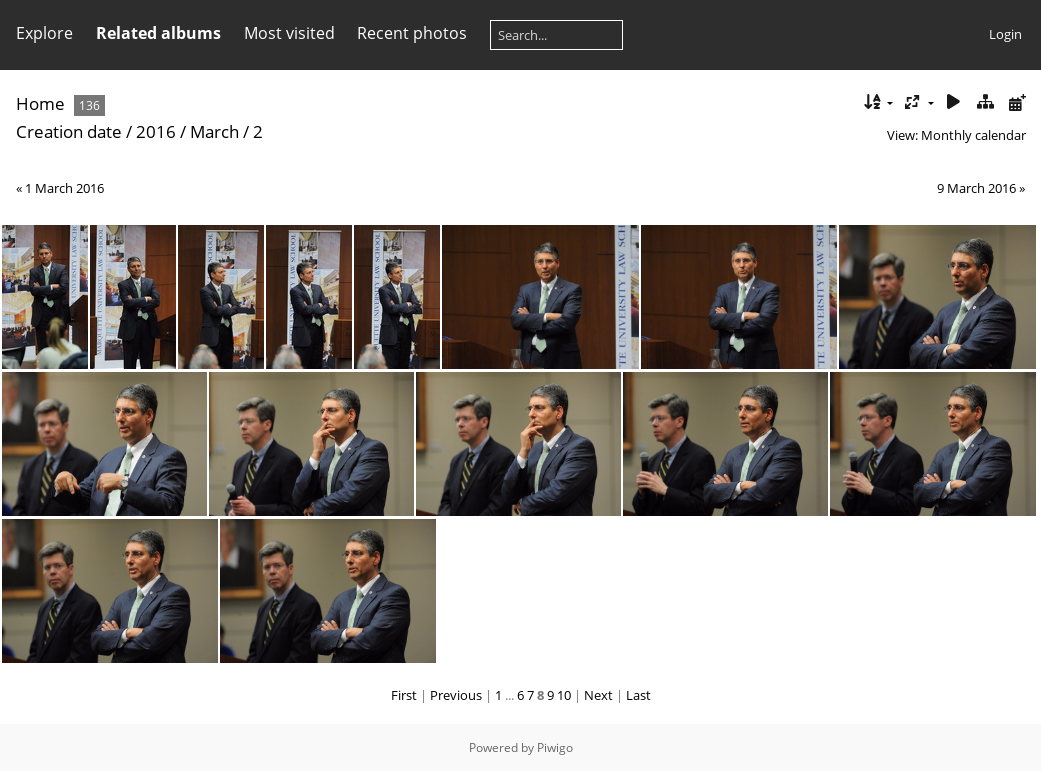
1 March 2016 (64, 188)
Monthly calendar (973, 135)
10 (564, 695)
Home (40, 103)
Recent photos (412, 33)
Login (1005, 34)
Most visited (289, 33)
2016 (156, 131)
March (214, 131)
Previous (456, 695)
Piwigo (555, 747)
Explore (44, 33)
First (404, 695)
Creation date (69, 131)
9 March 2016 (976, 188)
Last (638, 695)
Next (598, 695)
